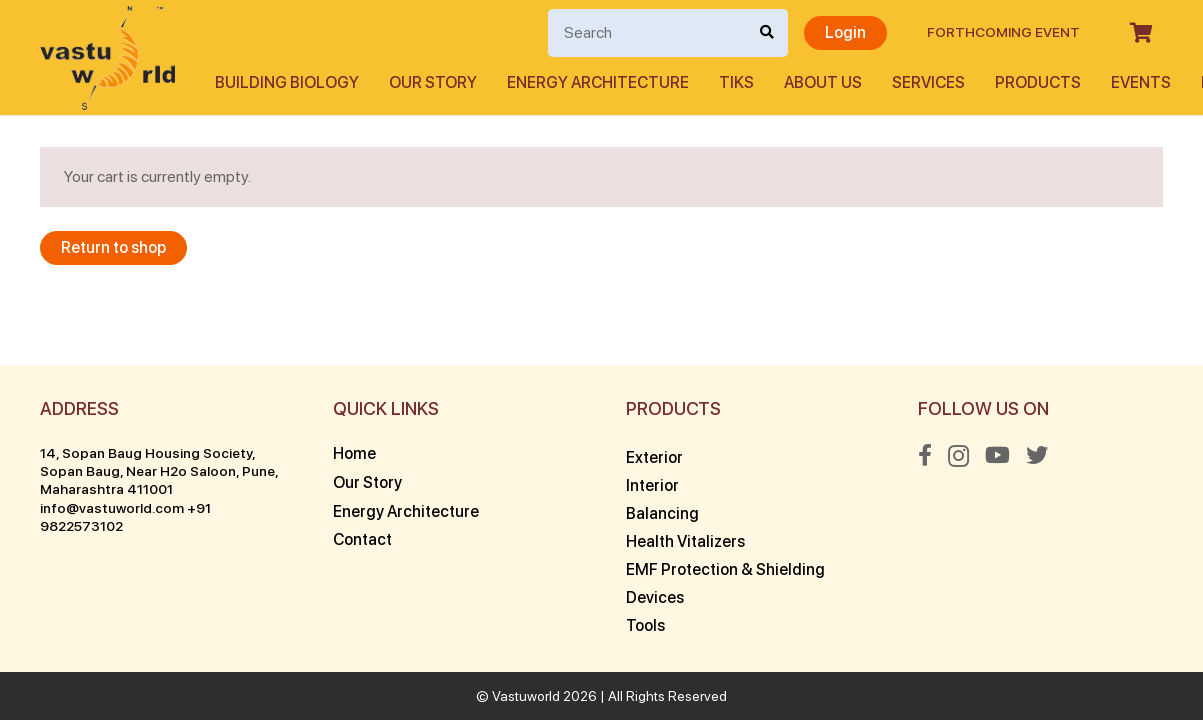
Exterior (654, 457)
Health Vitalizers (685, 541)
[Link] (107, 58)
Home (354, 453)
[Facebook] (925, 455)
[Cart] (1141, 33)
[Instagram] (958, 456)
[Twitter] (1037, 455)
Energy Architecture (406, 511)
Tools (645, 625)
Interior (652, 485)
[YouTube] (997, 455)
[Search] (668, 33)
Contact (362, 539)
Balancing (662, 513)
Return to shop (113, 247)
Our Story (367, 482)
